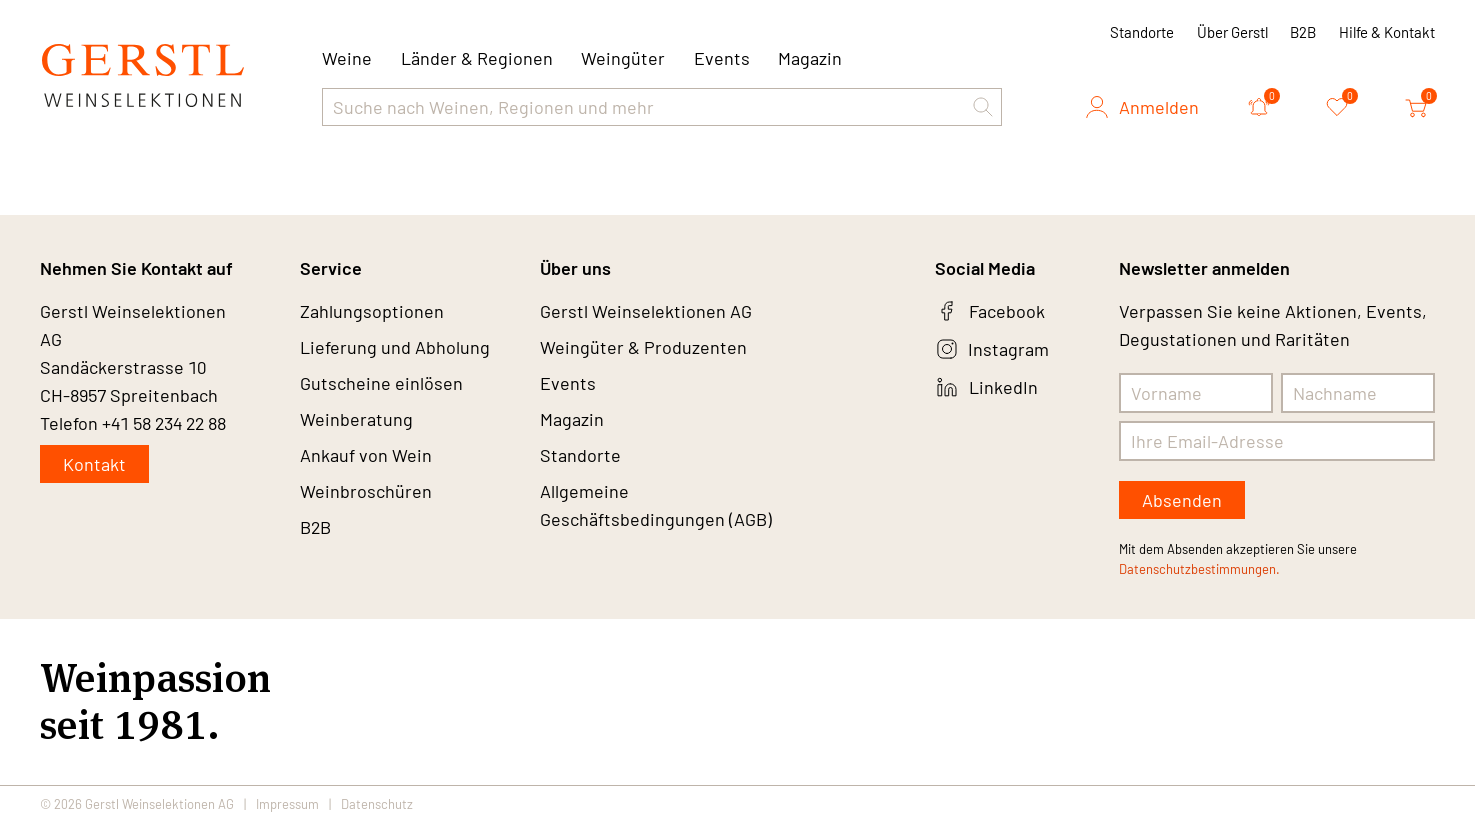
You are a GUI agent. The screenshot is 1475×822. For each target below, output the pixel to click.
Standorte (1142, 32)
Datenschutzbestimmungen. (1199, 569)
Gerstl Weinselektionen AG (646, 311)
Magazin (810, 58)
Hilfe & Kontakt (1387, 32)
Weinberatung (356, 419)
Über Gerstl (1232, 32)
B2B (1303, 32)
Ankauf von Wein (366, 455)
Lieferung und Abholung (395, 347)
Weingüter (623, 58)
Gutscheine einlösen (381, 383)
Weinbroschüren (366, 491)
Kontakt (94, 464)
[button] (983, 107)
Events (722, 58)
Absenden (1182, 500)
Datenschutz (377, 804)
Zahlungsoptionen (372, 311)
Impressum (287, 804)
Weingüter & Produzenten (643, 347)
